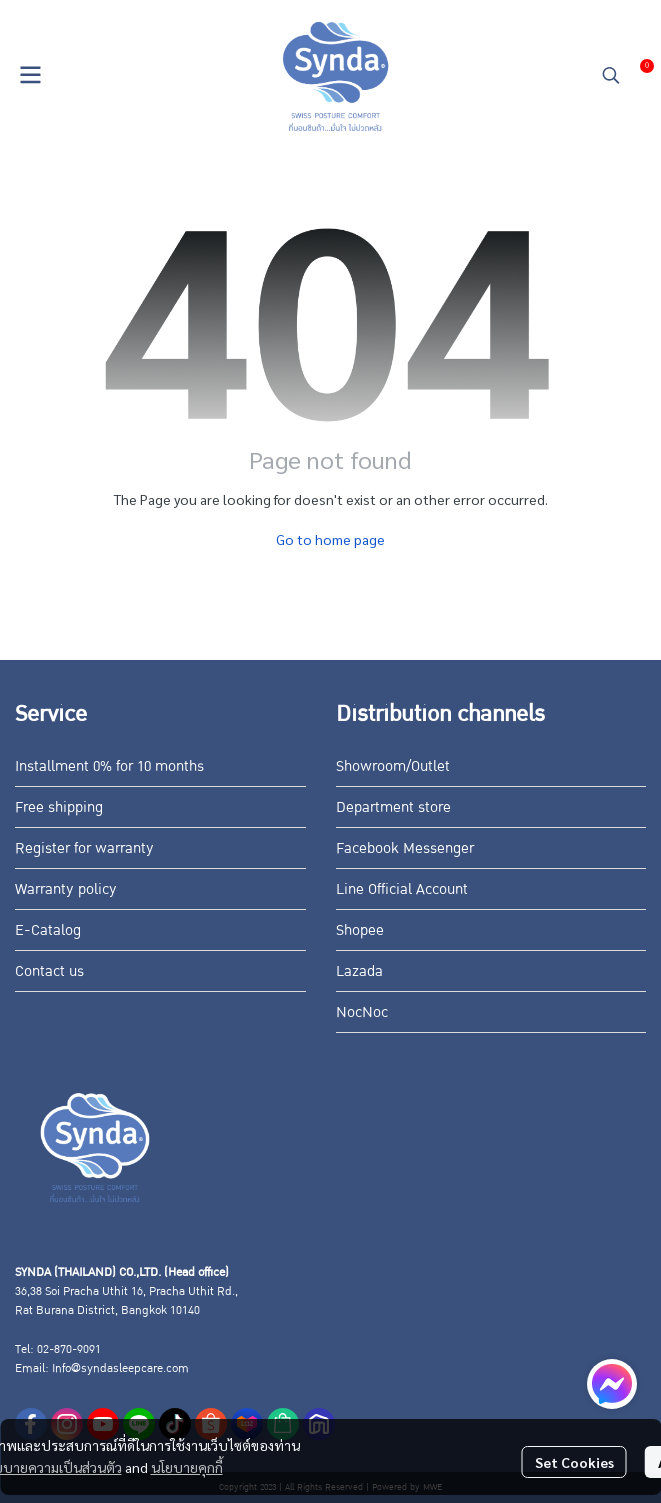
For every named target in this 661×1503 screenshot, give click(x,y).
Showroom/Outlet (393, 766)
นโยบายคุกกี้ (187, 1467)
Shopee (360, 930)
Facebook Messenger (405, 848)
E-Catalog (48, 930)
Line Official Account (402, 889)
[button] (611, 75)
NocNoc (362, 1012)
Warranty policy (66, 889)
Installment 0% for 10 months (109, 766)
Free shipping (59, 807)
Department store (393, 807)
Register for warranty (84, 848)
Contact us (49, 971)
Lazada (359, 971)
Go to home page (330, 539)
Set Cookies (574, 1462)
